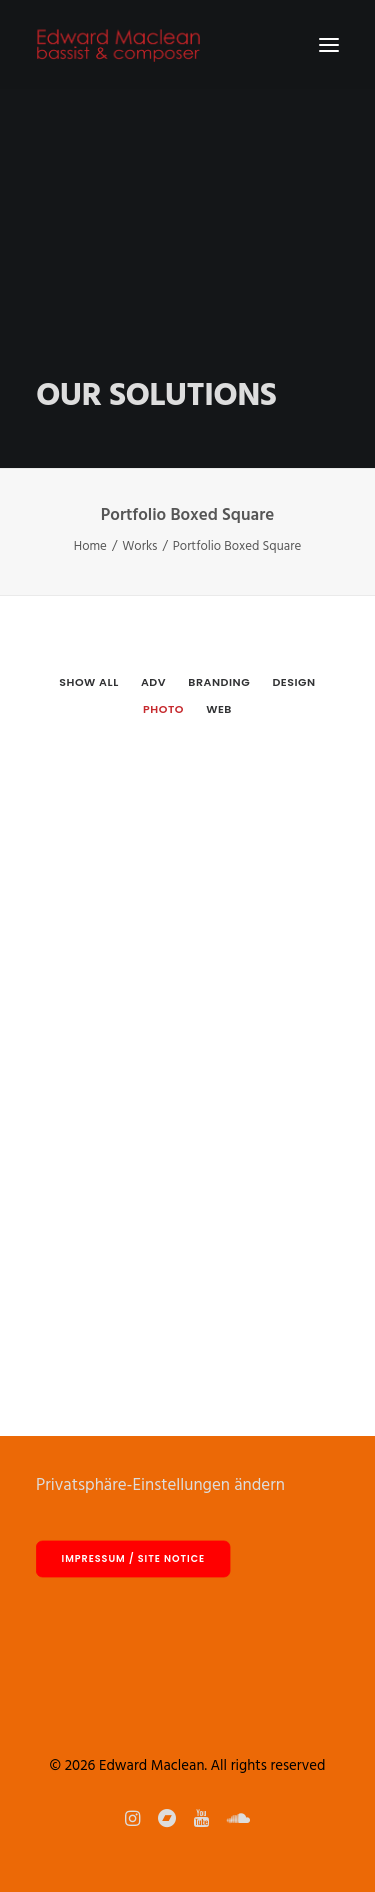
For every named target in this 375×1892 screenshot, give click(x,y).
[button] (329, 44)
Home (90, 546)
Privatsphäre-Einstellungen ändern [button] (160, 1485)
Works (139, 546)
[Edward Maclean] (118, 44)
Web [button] (219, 709)
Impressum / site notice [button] (133, 1559)
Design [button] (293, 682)
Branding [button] (219, 682)
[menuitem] (88, 681)
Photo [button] (163, 709)
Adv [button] (153, 682)
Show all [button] (88, 682)
